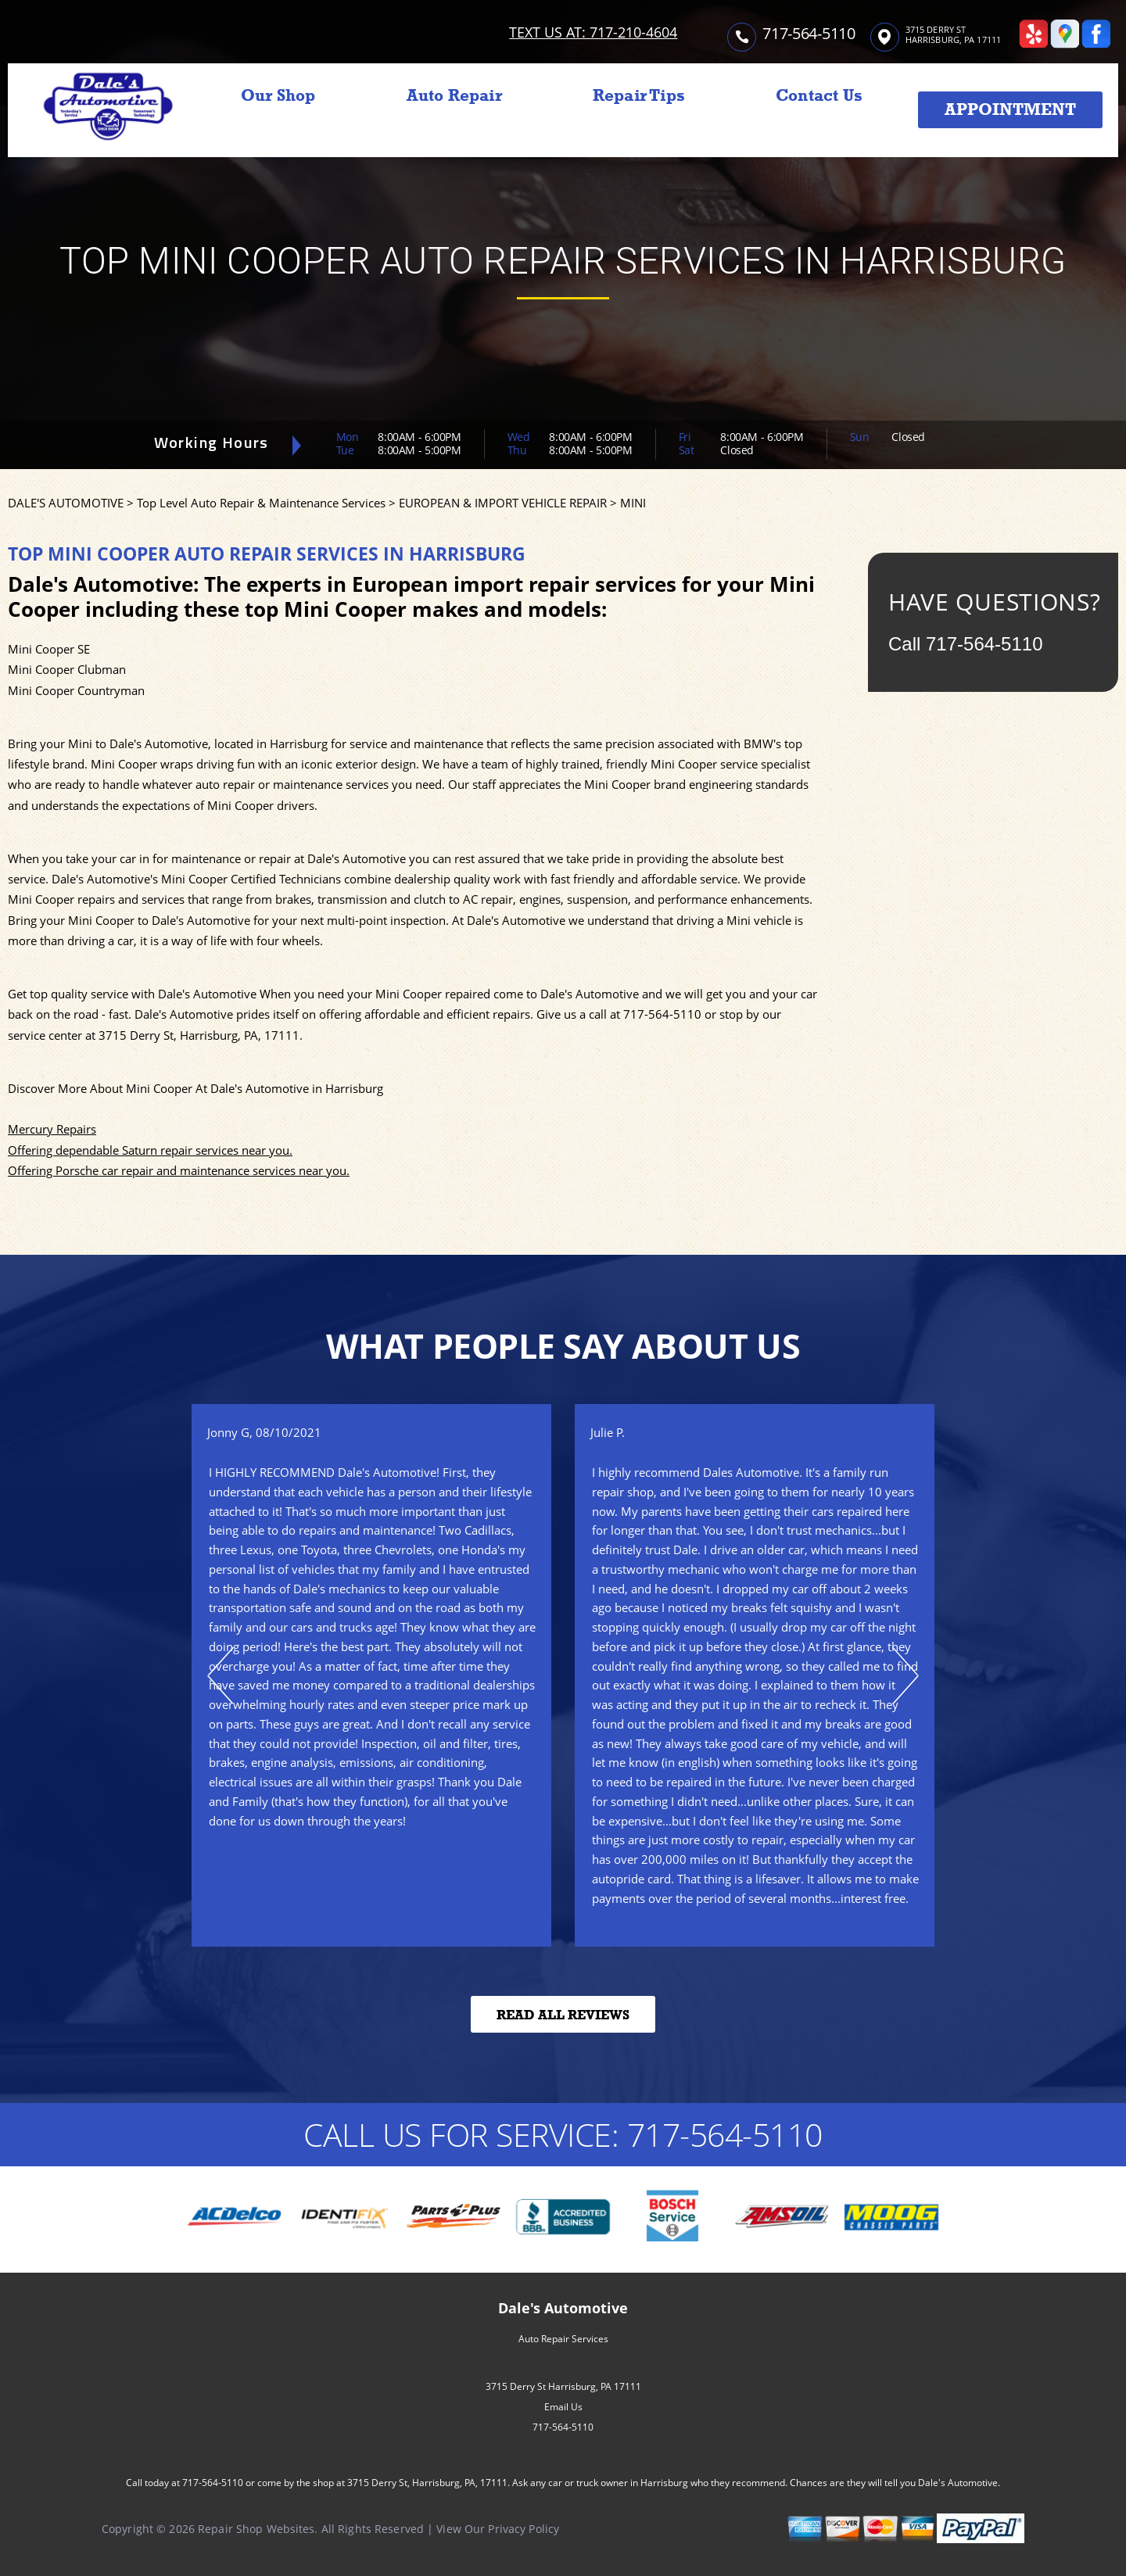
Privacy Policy (523, 2528)
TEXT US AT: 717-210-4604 (593, 32)
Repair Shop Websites (256, 2528)
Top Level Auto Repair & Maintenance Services (261, 503)
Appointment (1010, 109)
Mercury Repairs (52, 1129)
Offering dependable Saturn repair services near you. (150, 1150)
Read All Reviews (563, 2015)
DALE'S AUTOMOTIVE (66, 503)
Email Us (563, 2406)
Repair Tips (639, 95)
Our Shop (278, 95)
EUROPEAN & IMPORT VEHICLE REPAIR (503, 503)
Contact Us (819, 95)
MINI (633, 503)
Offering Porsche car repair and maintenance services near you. (179, 1170)
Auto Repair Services (563, 2338)
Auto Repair (454, 95)
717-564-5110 (808, 33)
